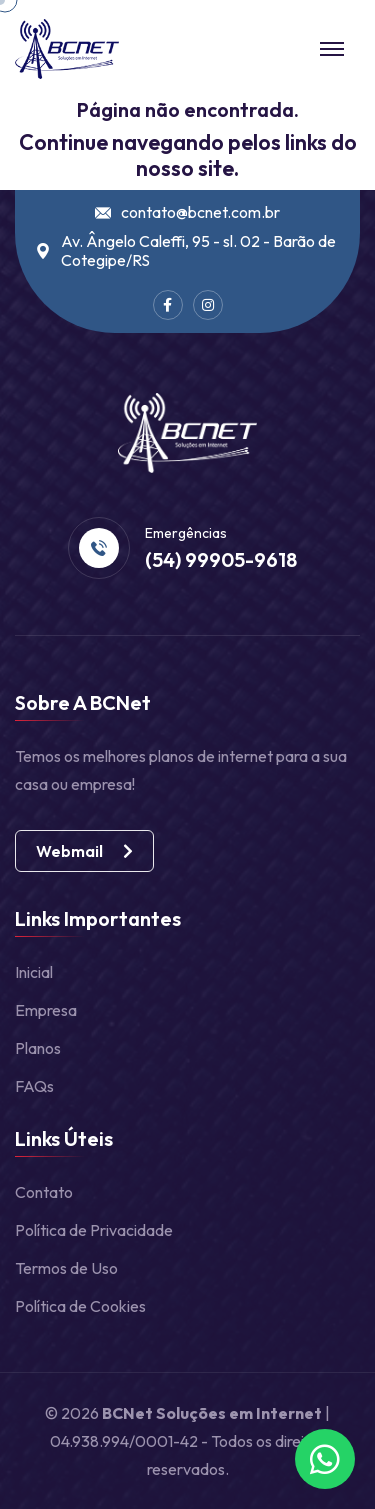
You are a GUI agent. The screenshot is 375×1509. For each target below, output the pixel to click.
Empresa (46, 1010)
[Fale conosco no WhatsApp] (325, 1459)
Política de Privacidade (94, 1230)
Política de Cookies (80, 1306)
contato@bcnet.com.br (200, 212)
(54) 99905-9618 (221, 560)
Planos (38, 1048)
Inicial (34, 972)
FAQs (34, 1086)
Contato (44, 1192)
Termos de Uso (66, 1268)
